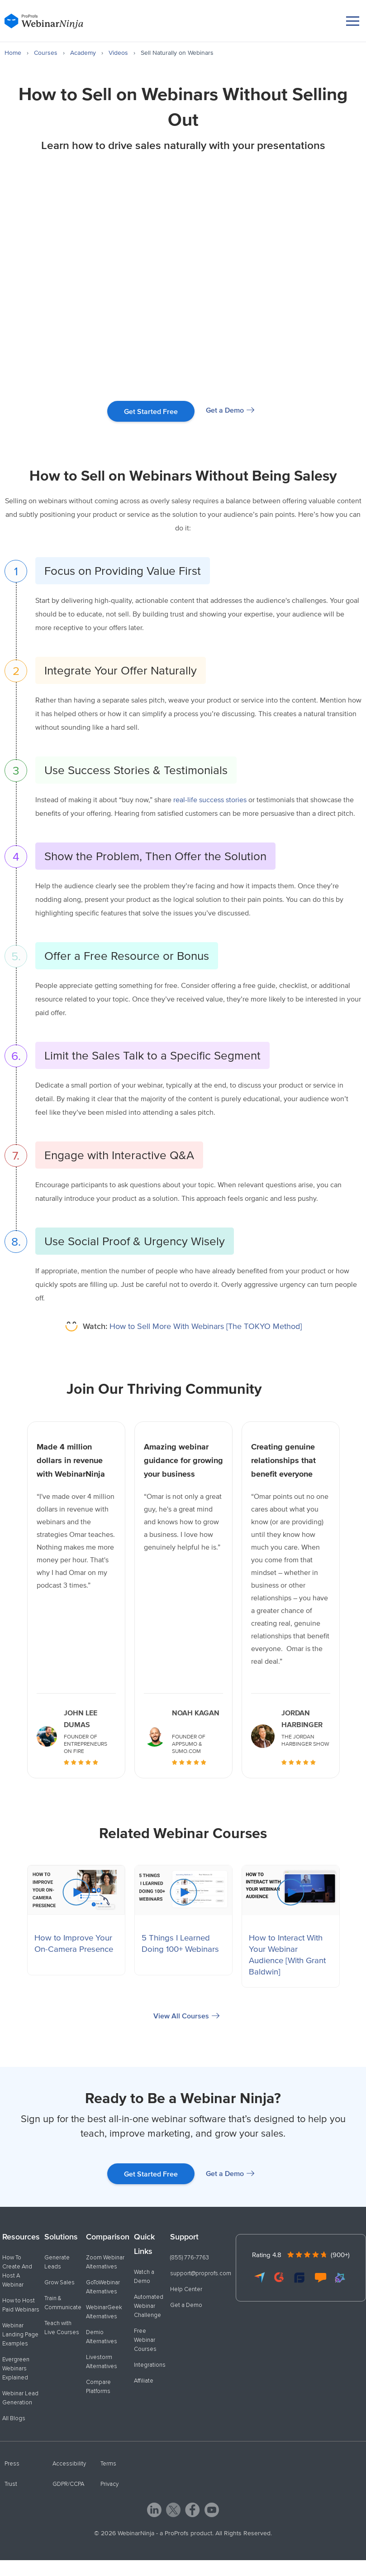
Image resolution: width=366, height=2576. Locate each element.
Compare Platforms (98, 2387)
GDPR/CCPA (68, 2484)
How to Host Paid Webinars (20, 2305)
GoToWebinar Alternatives (103, 2287)
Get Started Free (151, 411)
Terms (108, 2463)
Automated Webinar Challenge (148, 2306)
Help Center (186, 2289)
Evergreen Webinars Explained (15, 2368)
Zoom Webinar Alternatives (105, 2262)
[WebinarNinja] (44, 21)
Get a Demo (225, 410)
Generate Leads (57, 2262)
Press (12, 2463)
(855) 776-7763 (189, 2257)
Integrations (150, 2365)
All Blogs (13, 2418)
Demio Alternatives (101, 2337)
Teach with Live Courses (61, 2328)
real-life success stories (210, 799)
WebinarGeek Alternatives (104, 2312)
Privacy (109, 2484)
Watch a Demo (144, 2276)
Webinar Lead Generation (20, 2398)
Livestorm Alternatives (101, 2362)
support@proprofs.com (200, 2273)
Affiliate (143, 2380)
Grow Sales (59, 2282)
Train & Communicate (62, 2303)
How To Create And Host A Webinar (17, 2271)
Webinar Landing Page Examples (20, 2334)
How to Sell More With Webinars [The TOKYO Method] (192, 1326)
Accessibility (69, 2463)
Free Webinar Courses (145, 2340)
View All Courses (181, 2016)
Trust (11, 2484)
